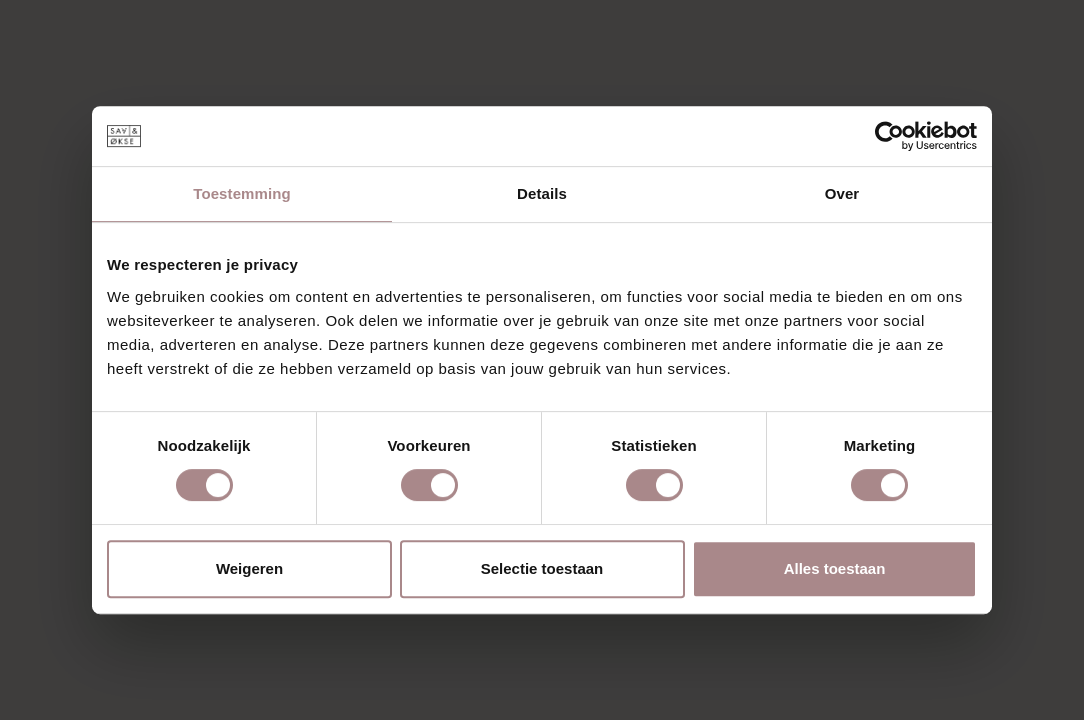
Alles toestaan (835, 568)
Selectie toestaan (542, 568)
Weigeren (249, 568)
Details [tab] (542, 193)
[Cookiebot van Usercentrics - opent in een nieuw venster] (889, 136)
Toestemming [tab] (242, 193)
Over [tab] (842, 193)
